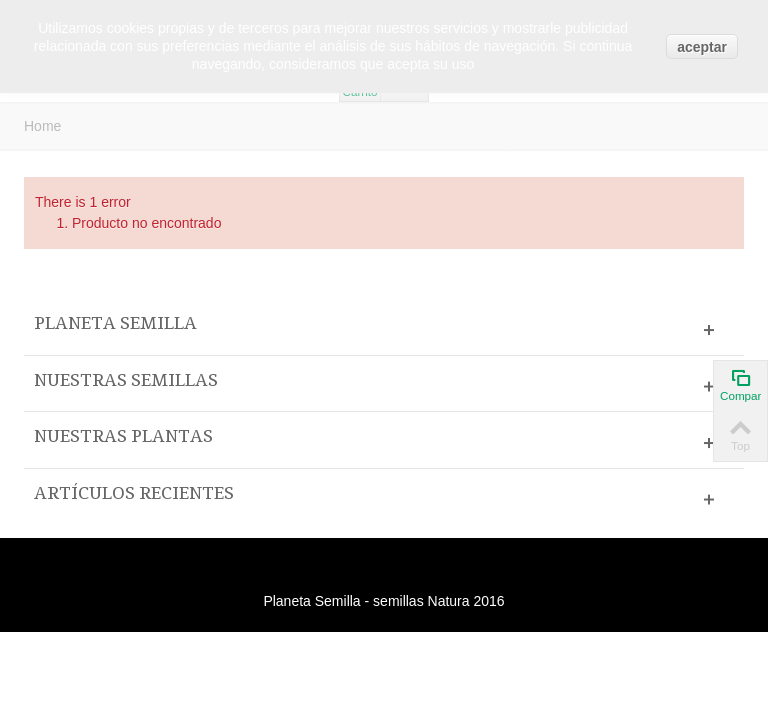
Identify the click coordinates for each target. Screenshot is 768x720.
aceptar (702, 47)
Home (42, 126)
